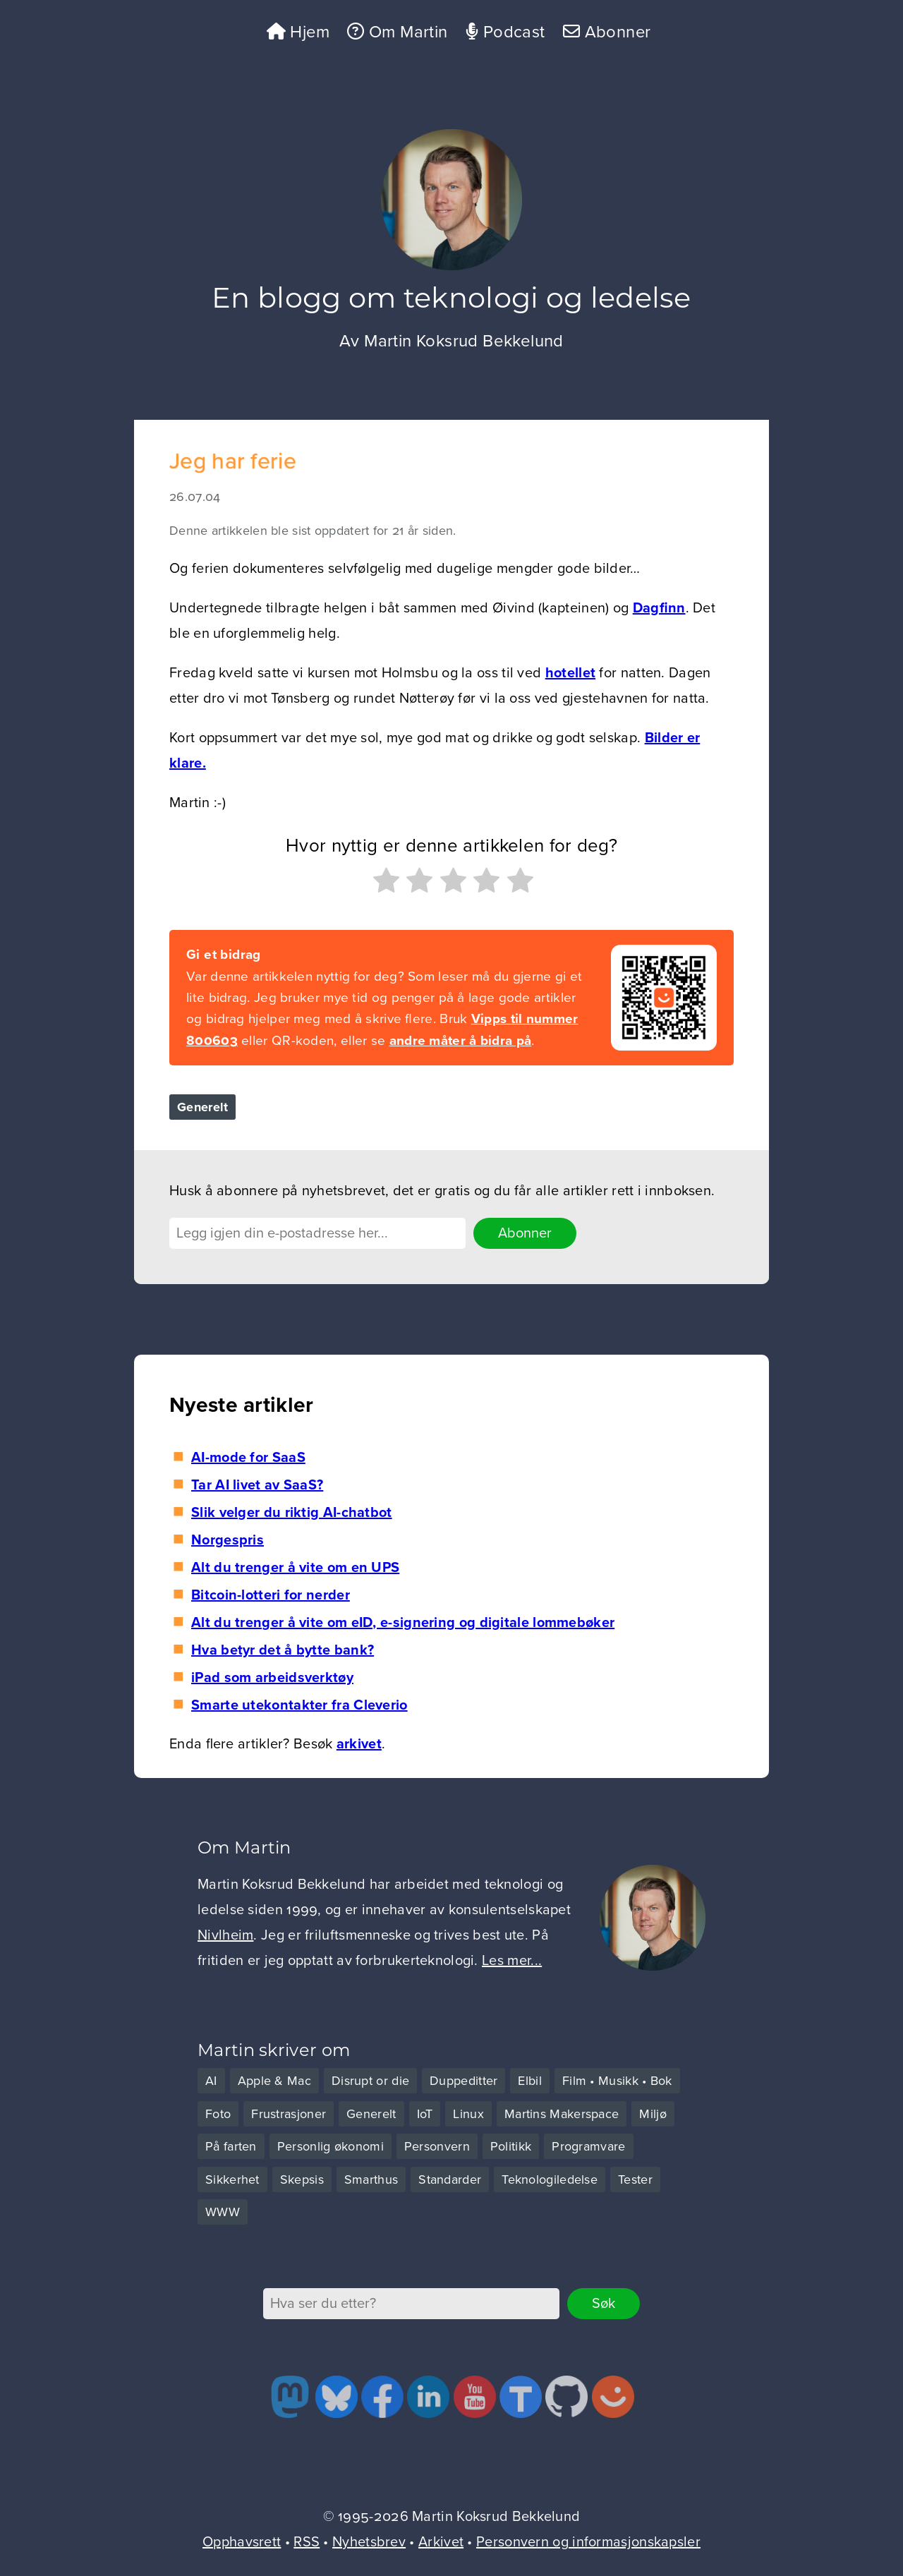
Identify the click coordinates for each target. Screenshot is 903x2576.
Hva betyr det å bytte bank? (282, 1650)
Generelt (202, 1107)
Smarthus (371, 2179)
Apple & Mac (274, 2080)
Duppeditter (463, 2080)
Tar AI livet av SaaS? (257, 1485)
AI (211, 2080)
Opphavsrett (241, 2542)
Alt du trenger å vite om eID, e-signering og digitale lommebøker (402, 1622)
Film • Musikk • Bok (617, 2080)
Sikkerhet (232, 2179)
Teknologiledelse (550, 2179)
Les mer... (512, 1960)
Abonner (607, 32)
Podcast (505, 32)
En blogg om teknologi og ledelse (451, 300)
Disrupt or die (370, 2080)
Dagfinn (659, 608)
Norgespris (227, 1540)
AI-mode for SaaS (248, 1457)
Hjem (297, 32)
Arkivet (440, 2542)
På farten (231, 2146)
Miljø (653, 2114)
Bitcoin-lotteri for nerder (270, 1595)
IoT (425, 2114)
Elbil (530, 2080)
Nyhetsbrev (369, 2542)
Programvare (588, 2146)
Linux (468, 2114)
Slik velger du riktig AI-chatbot (291, 1512)
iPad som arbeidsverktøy (272, 1677)
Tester (635, 2179)
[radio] (384, 884)
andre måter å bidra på (460, 1040)
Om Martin (397, 32)
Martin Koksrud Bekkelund (464, 341)
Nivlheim (225, 1935)
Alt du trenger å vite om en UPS (295, 1567)
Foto (218, 2114)
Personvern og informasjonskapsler (588, 2542)
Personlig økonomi (330, 2146)
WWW (222, 2212)
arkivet (359, 1744)
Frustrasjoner (288, 2114)
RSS (306, 2542)
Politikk (510, 2146)
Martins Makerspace (561, 2114)
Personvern (437, 2146)
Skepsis (302, 2179)
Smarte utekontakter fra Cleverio (299, 1705)
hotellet (570, 673)
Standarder (449, 2179)
